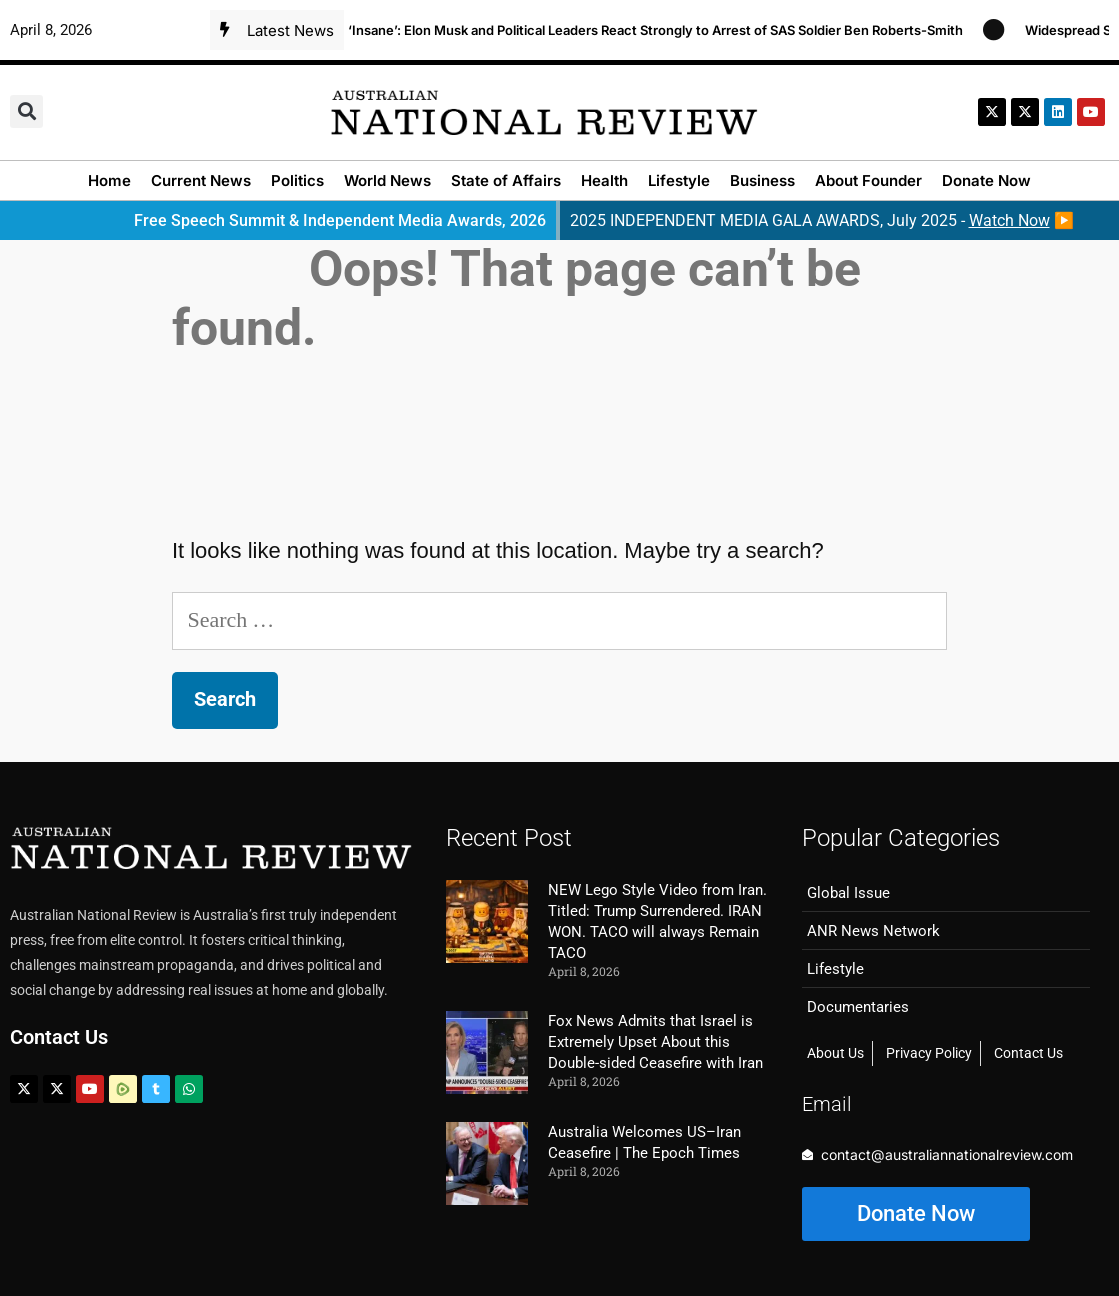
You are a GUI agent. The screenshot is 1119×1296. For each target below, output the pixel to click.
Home (109, 180)
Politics (297, 180)
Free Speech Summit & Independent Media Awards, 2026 (340, 220)
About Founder (868, 180)
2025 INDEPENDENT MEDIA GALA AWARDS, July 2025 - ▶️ (822, 220)
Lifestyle (679, 180)
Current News (201, 180)
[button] (26, 111)
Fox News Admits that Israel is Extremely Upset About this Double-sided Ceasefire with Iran (655, 1042)
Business (762, 180)
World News (387, 180)
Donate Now (986, 180)
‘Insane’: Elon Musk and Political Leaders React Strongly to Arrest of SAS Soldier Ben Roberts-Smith (663, 30)
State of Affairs (506, 180)
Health (604, 180)
